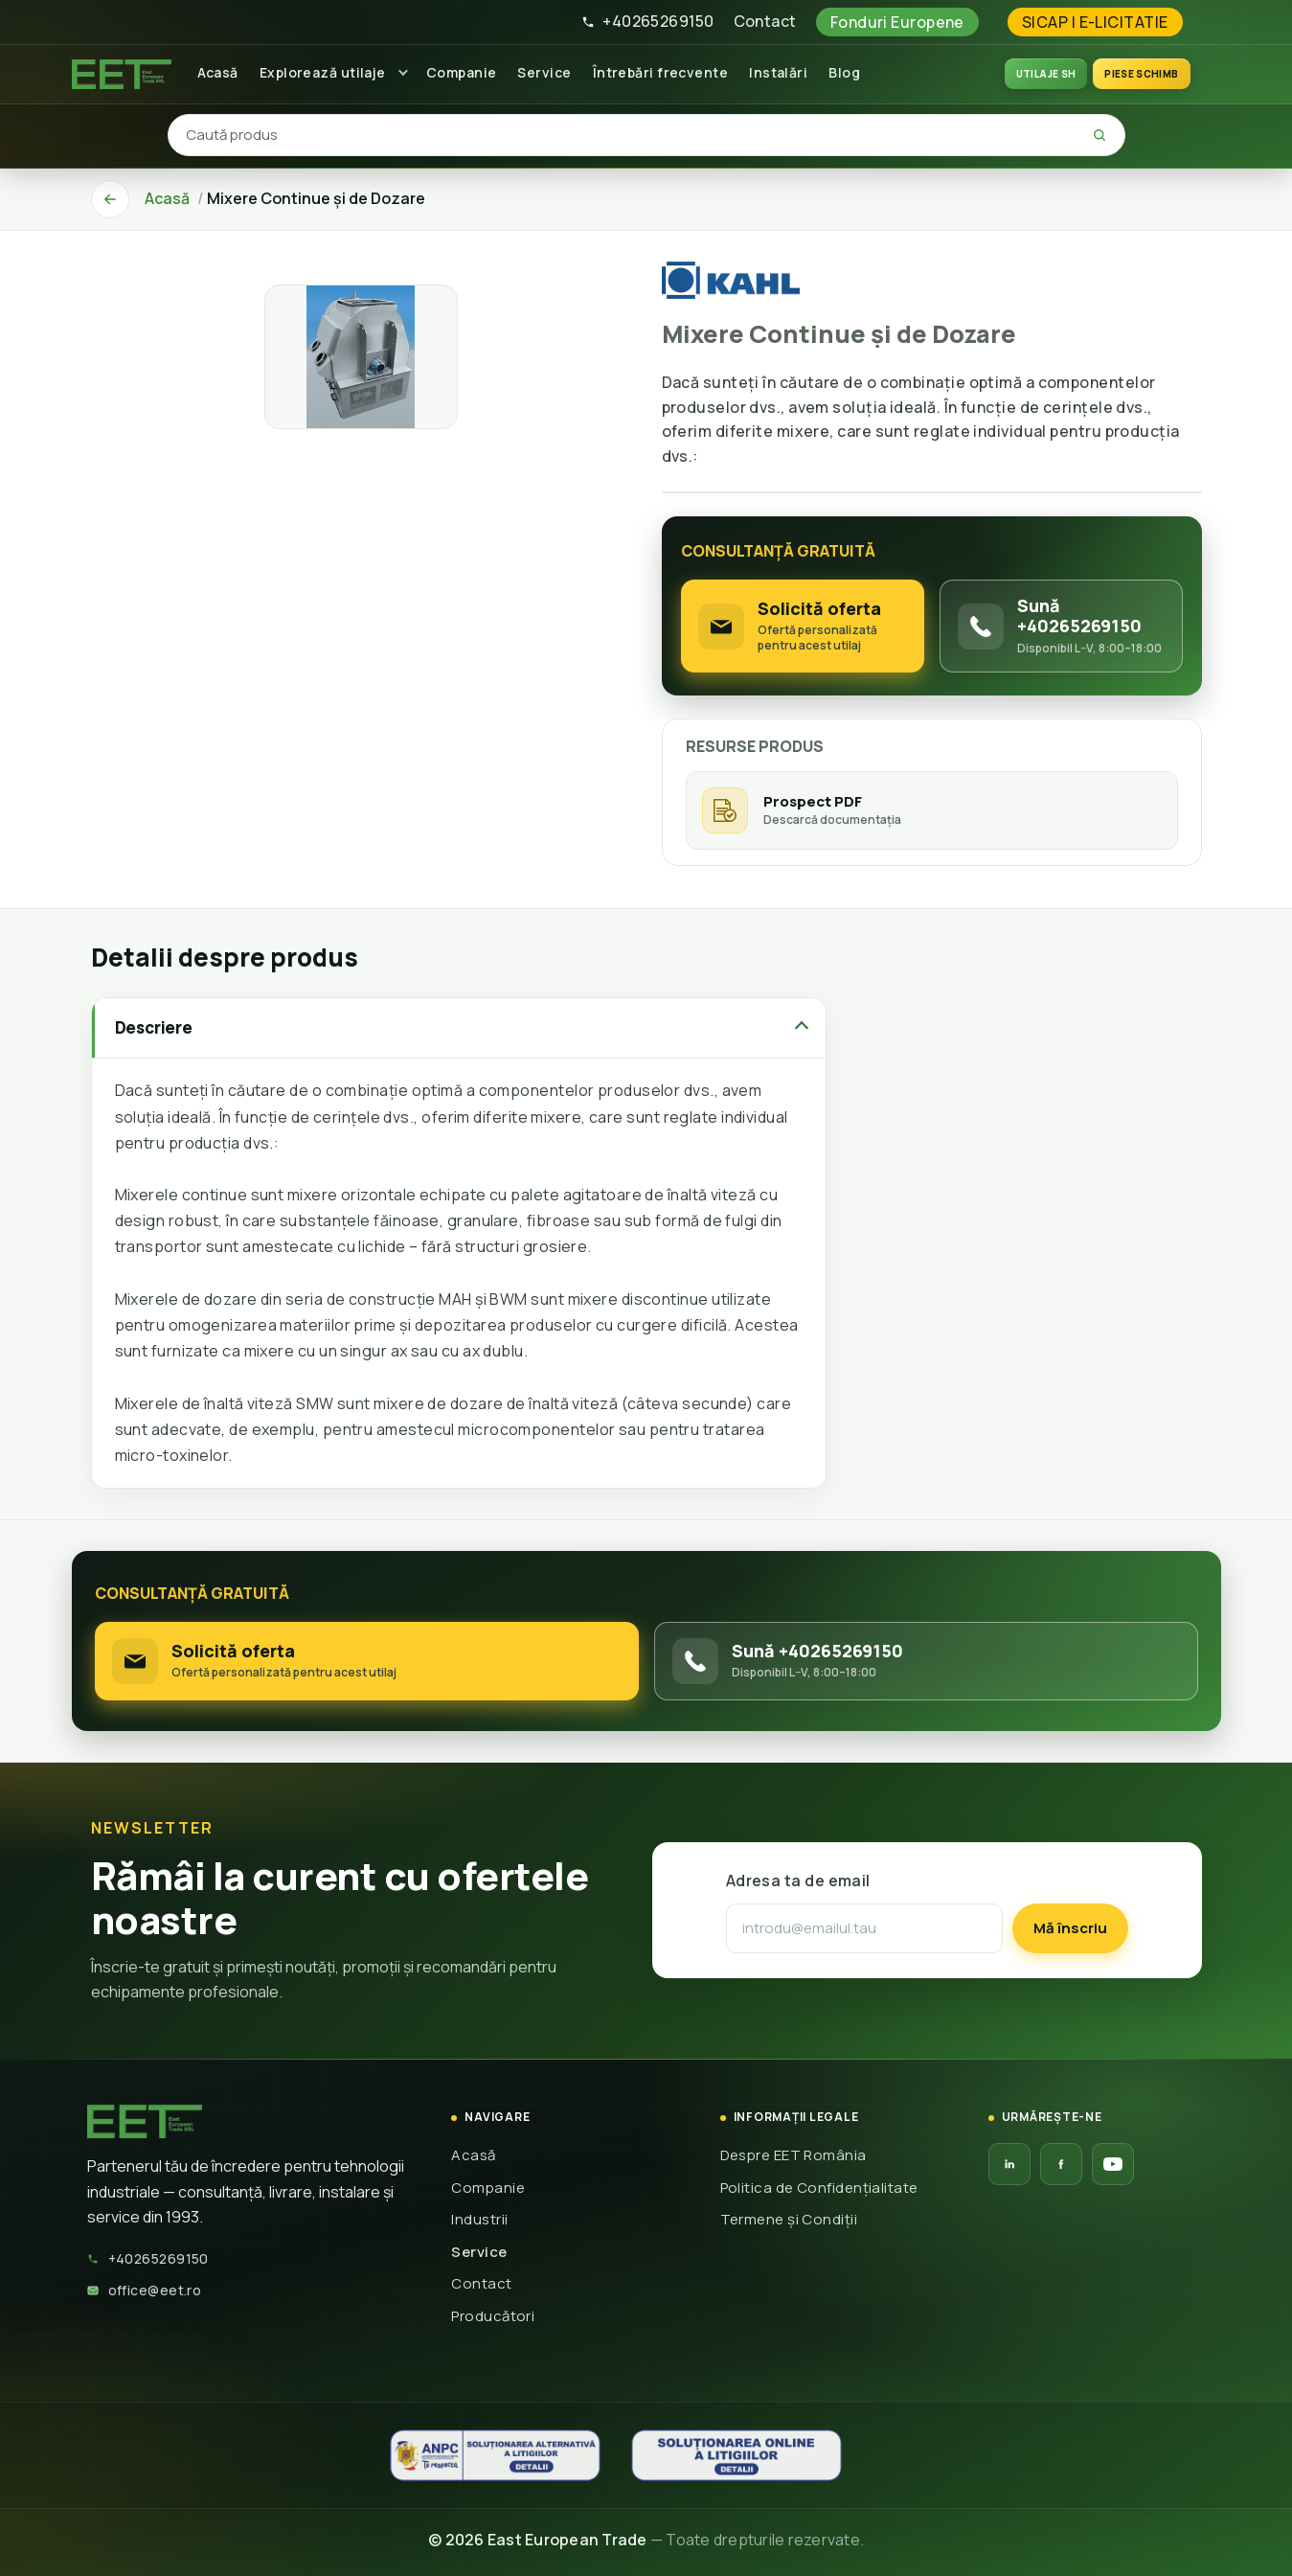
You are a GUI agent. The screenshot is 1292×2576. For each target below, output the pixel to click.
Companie (461, 72)
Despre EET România (793, 2155)
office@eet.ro (144, 2290)
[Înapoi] (110, 199)
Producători (492, 2316)
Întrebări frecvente (661, 72)
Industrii (479, 2219)
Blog (844, 72)
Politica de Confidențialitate (819, 2187)
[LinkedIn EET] (1009, 2164)
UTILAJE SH (1046, 73)
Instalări (778, 72)
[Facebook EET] (1061, 2164)
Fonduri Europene (897, 22)
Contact (765, 21)
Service (544, 72)
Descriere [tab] (154, 1027)
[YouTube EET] (1113, 2164)
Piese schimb (1141, 73)
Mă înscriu (1070, 1928)
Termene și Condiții (789, 2219)
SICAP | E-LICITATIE (1095, 22)
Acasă (217, 72)
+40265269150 (647, 21)
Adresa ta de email (798, 1880)
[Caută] (1099, 135)
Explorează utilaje (323, 72)
